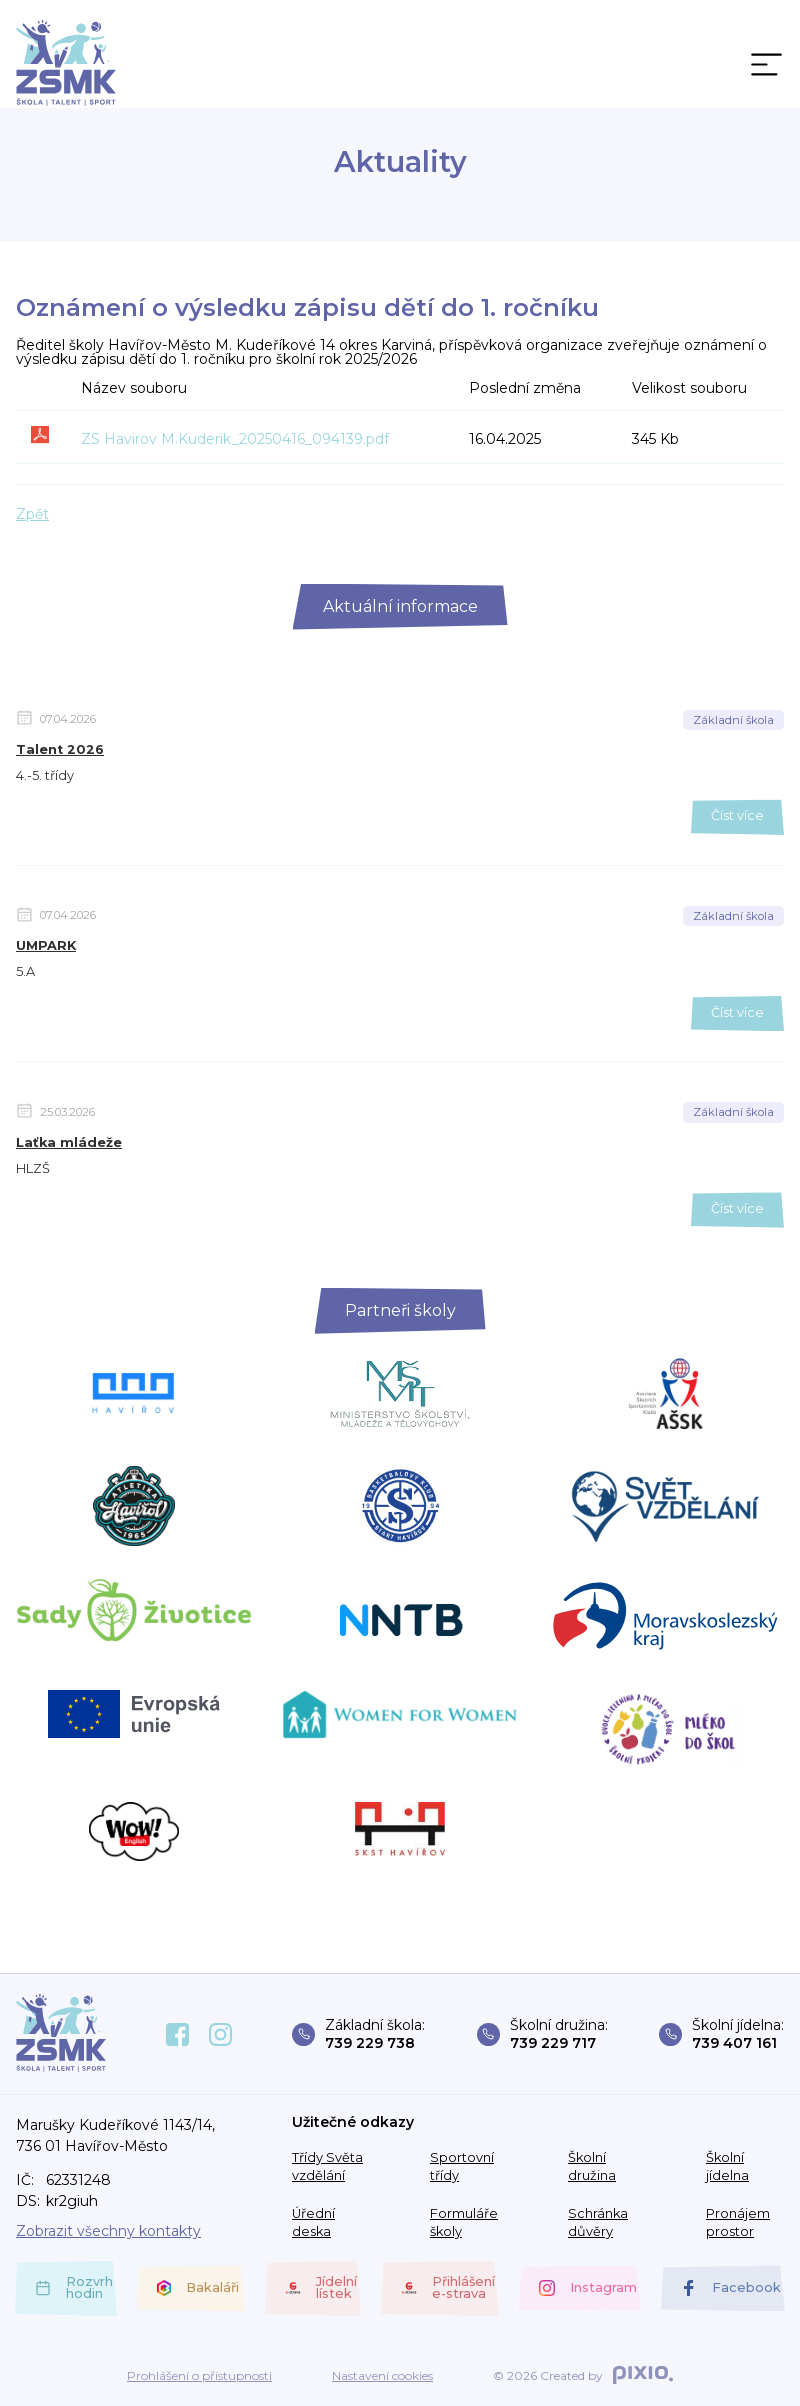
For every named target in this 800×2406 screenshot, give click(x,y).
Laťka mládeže (69, 1142)
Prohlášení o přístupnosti (199, 2376)
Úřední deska (313, 2222)
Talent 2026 (60, 749)
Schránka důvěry (598, 2222)
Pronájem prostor (738, 2222)
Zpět (32, 514)
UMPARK (46, 945)
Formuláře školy (464, 2222)
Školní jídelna (727, 2166)
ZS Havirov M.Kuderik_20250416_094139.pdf (235, 439)
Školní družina (592, 2166)
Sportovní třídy (462, 2166)
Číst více (737, 815)
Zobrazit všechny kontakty (108, 2231)
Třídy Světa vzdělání (327, 2166)
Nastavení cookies (382, 2376)
